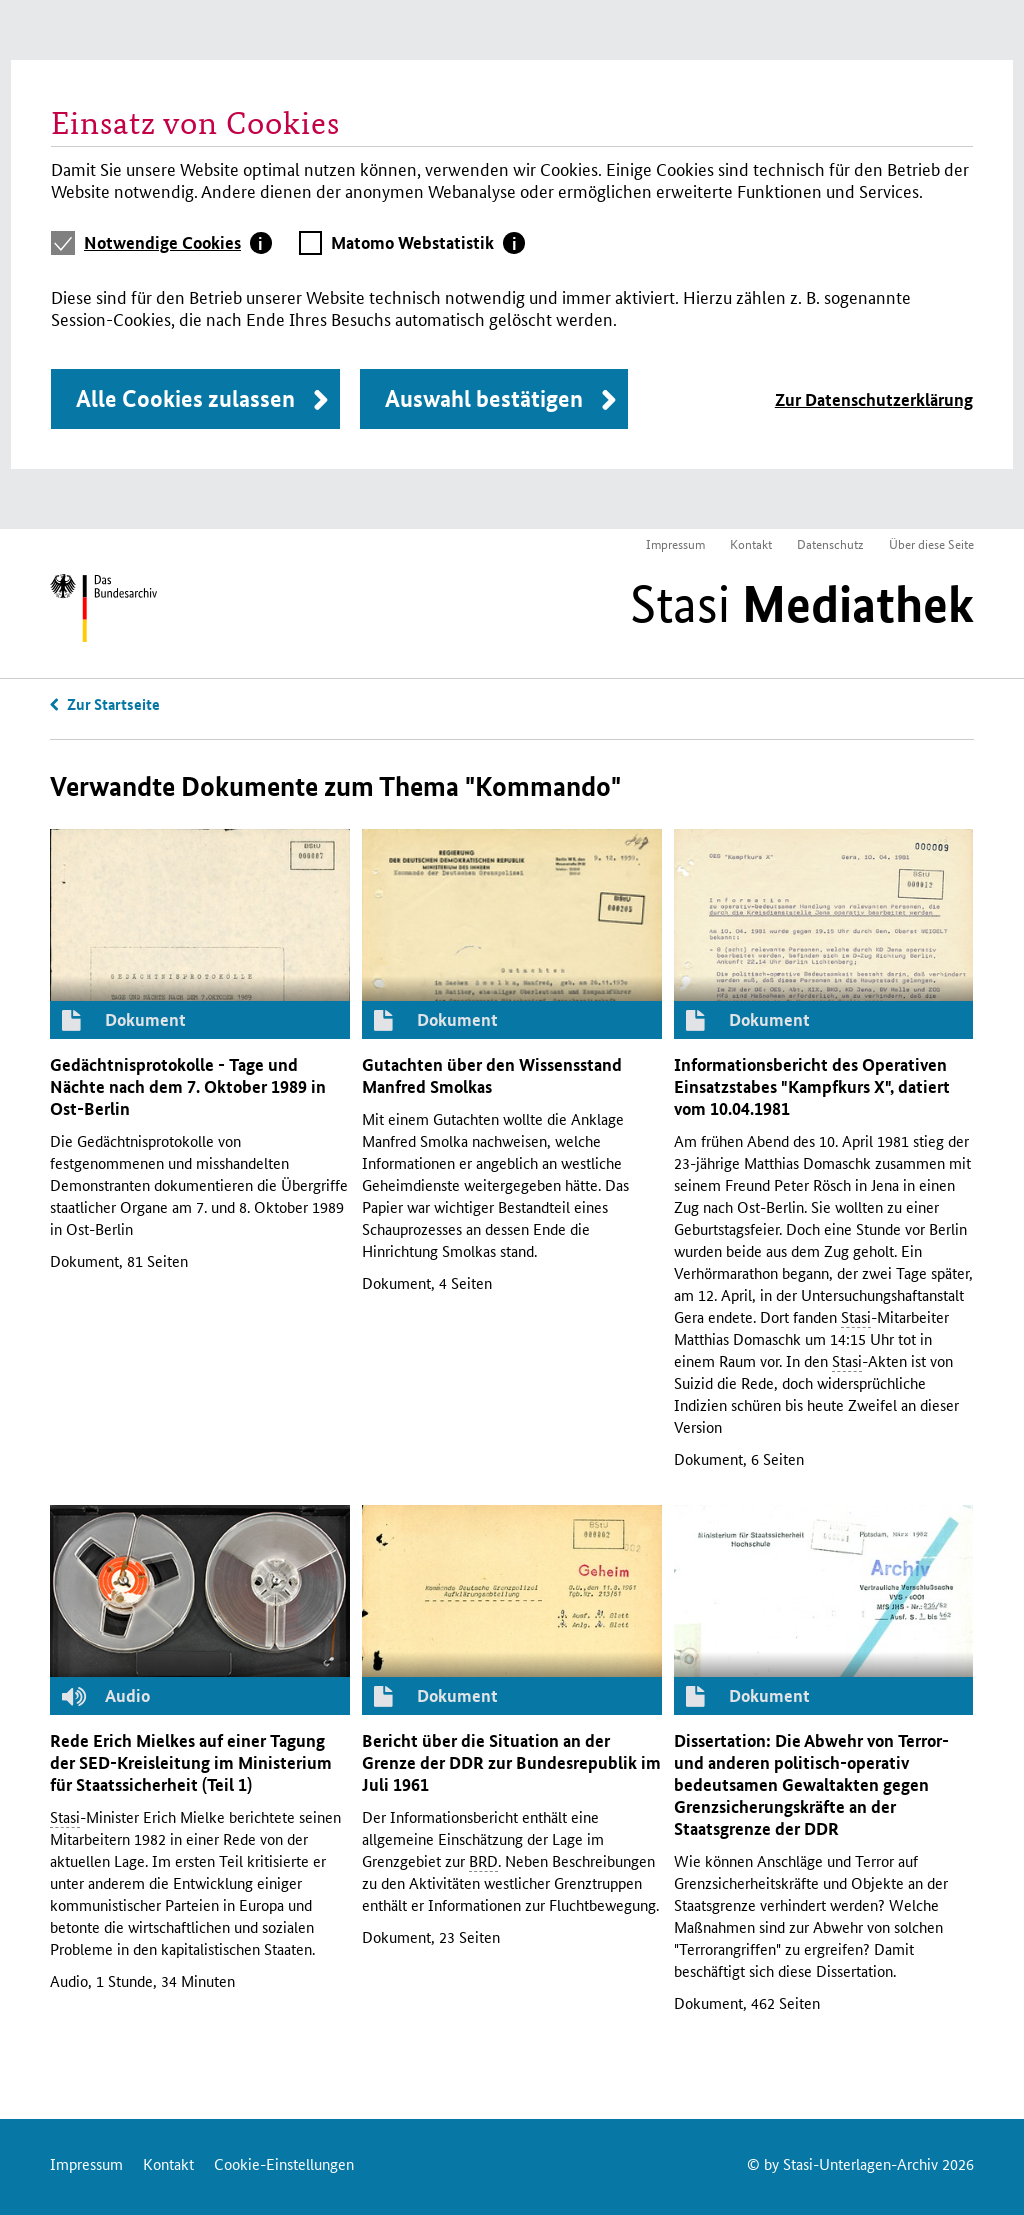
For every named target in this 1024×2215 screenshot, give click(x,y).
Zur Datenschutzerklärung (874, 399)
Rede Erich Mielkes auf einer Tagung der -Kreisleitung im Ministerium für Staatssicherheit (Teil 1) (191, 1762)
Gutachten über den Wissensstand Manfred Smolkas (492, 1075)
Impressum (675, 543)
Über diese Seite (931, 543)
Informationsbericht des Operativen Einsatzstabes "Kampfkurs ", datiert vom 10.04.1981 (812, 1086)
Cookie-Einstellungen (284, 2163)
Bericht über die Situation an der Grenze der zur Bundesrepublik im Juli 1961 (511, 1762)
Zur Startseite (113, 704)
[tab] (178, 243)
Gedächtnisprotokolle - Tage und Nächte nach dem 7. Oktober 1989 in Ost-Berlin (188, 1086)
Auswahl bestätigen (484, 398)
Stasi (802, 604)
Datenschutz (830, 543)
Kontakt (751, 543)
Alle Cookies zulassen (185, 398)
